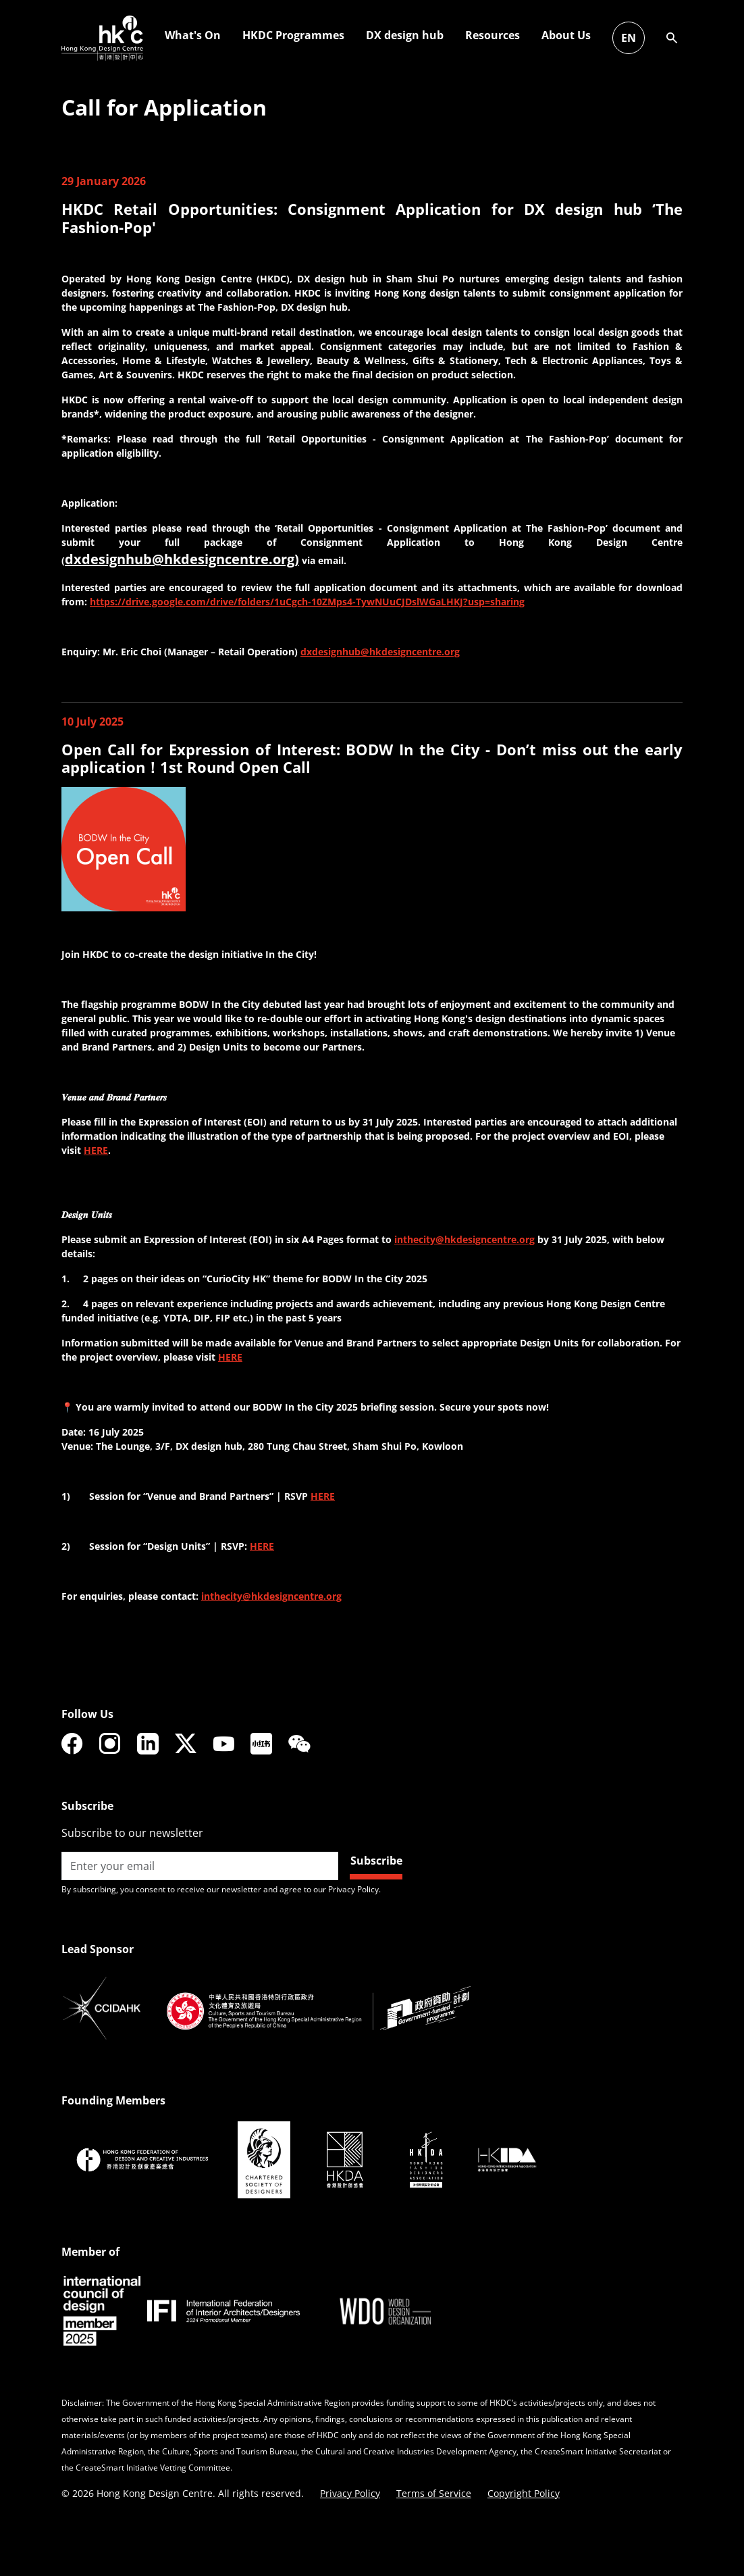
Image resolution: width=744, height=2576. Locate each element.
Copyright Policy (523, 2493)
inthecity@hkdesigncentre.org (464, 1239)
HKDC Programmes (609, 35)
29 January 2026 (103, 181)
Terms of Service (433, 2493)
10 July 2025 (92, 721)
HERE (96, 1150)
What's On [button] (509, 35)
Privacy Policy (350, 2493)
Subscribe (376, 1860)
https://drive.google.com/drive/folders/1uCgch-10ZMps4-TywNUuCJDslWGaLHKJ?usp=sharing (307, 601)
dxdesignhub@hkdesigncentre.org (380, 651)
